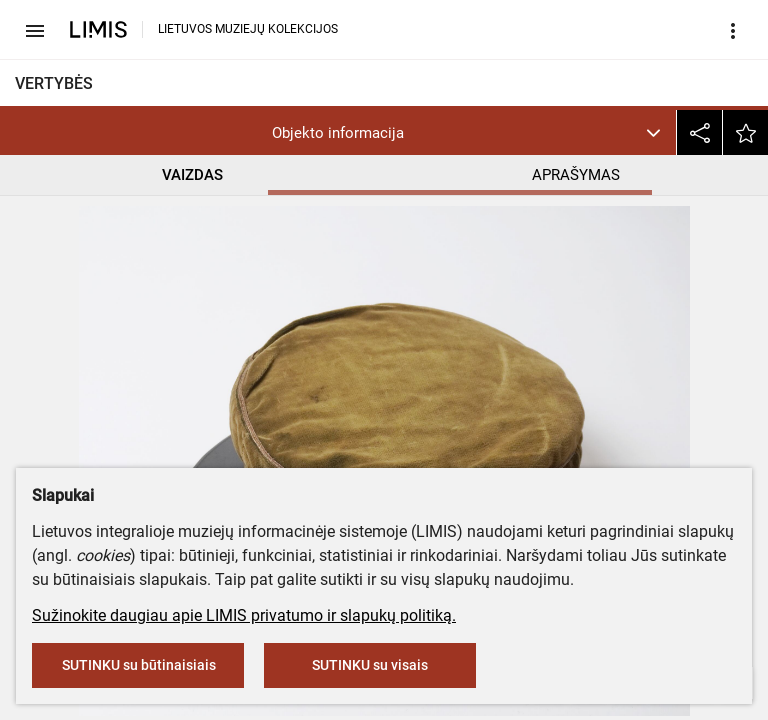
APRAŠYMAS (576, 175)
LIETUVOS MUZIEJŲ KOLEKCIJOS (248, 29)
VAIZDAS (192, 175)
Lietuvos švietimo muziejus (117, 303)
